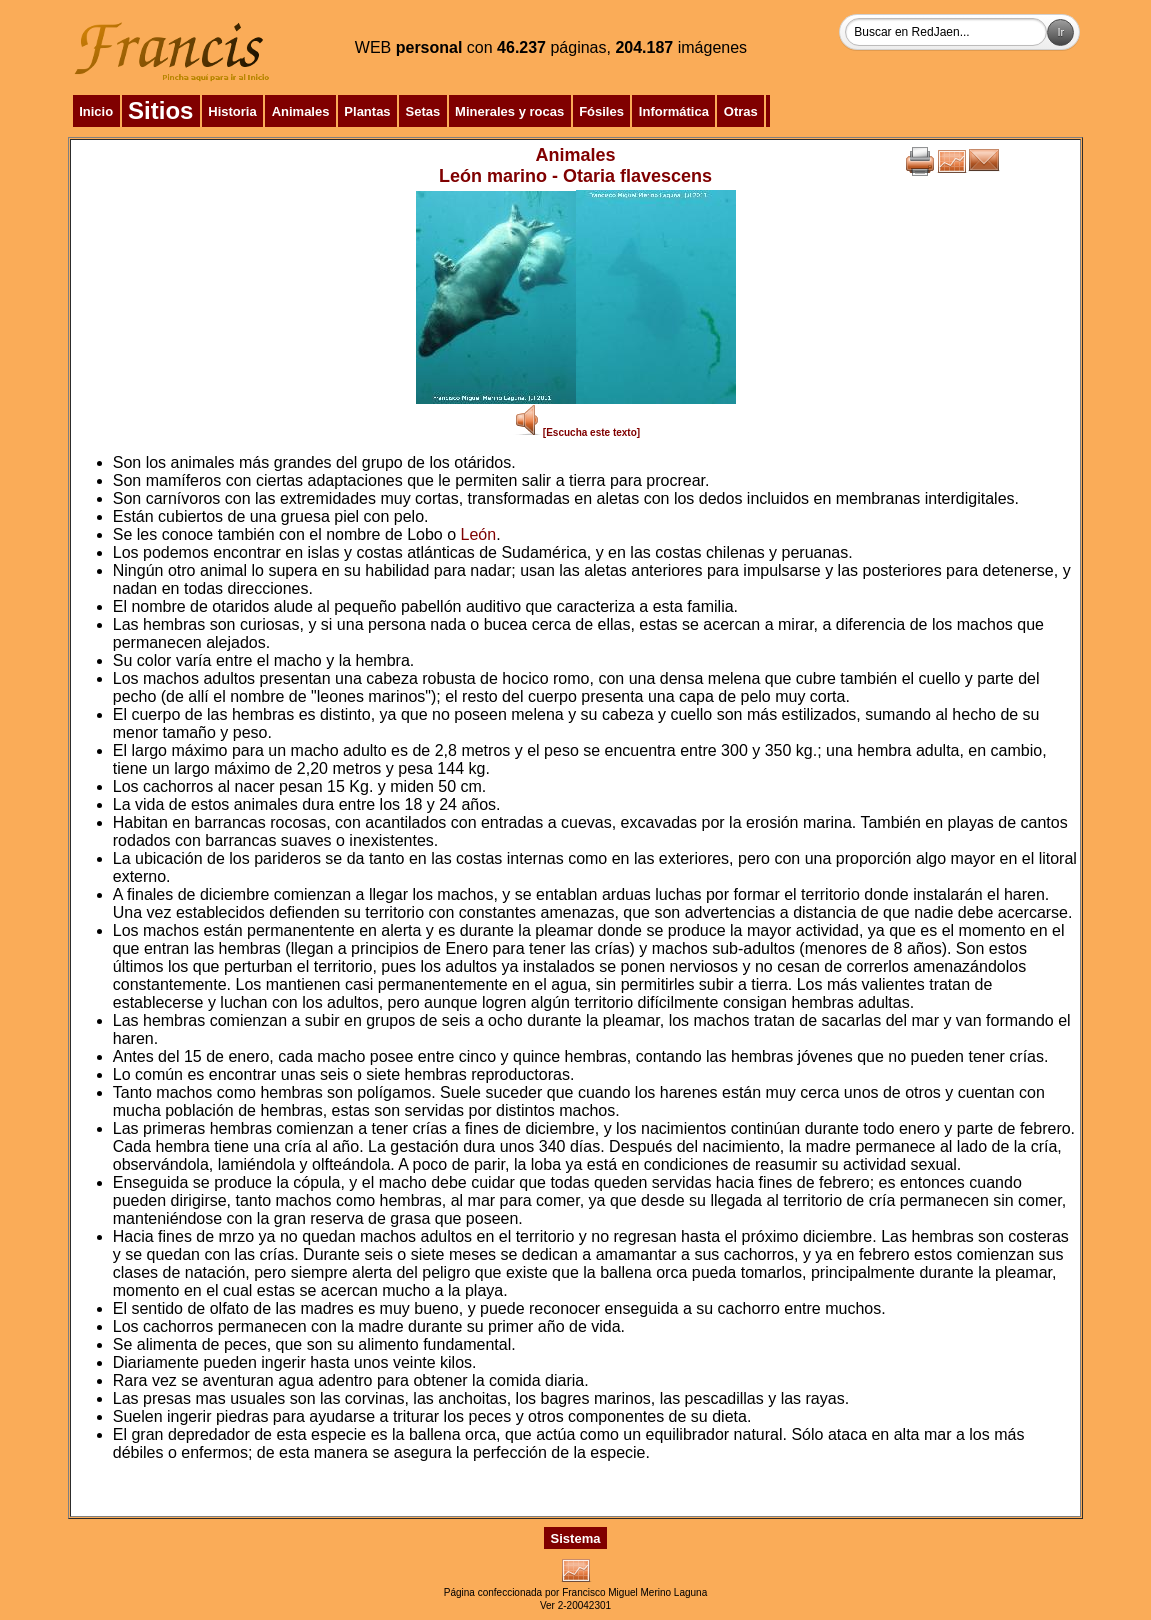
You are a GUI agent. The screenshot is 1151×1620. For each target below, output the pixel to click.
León (479, 534)
